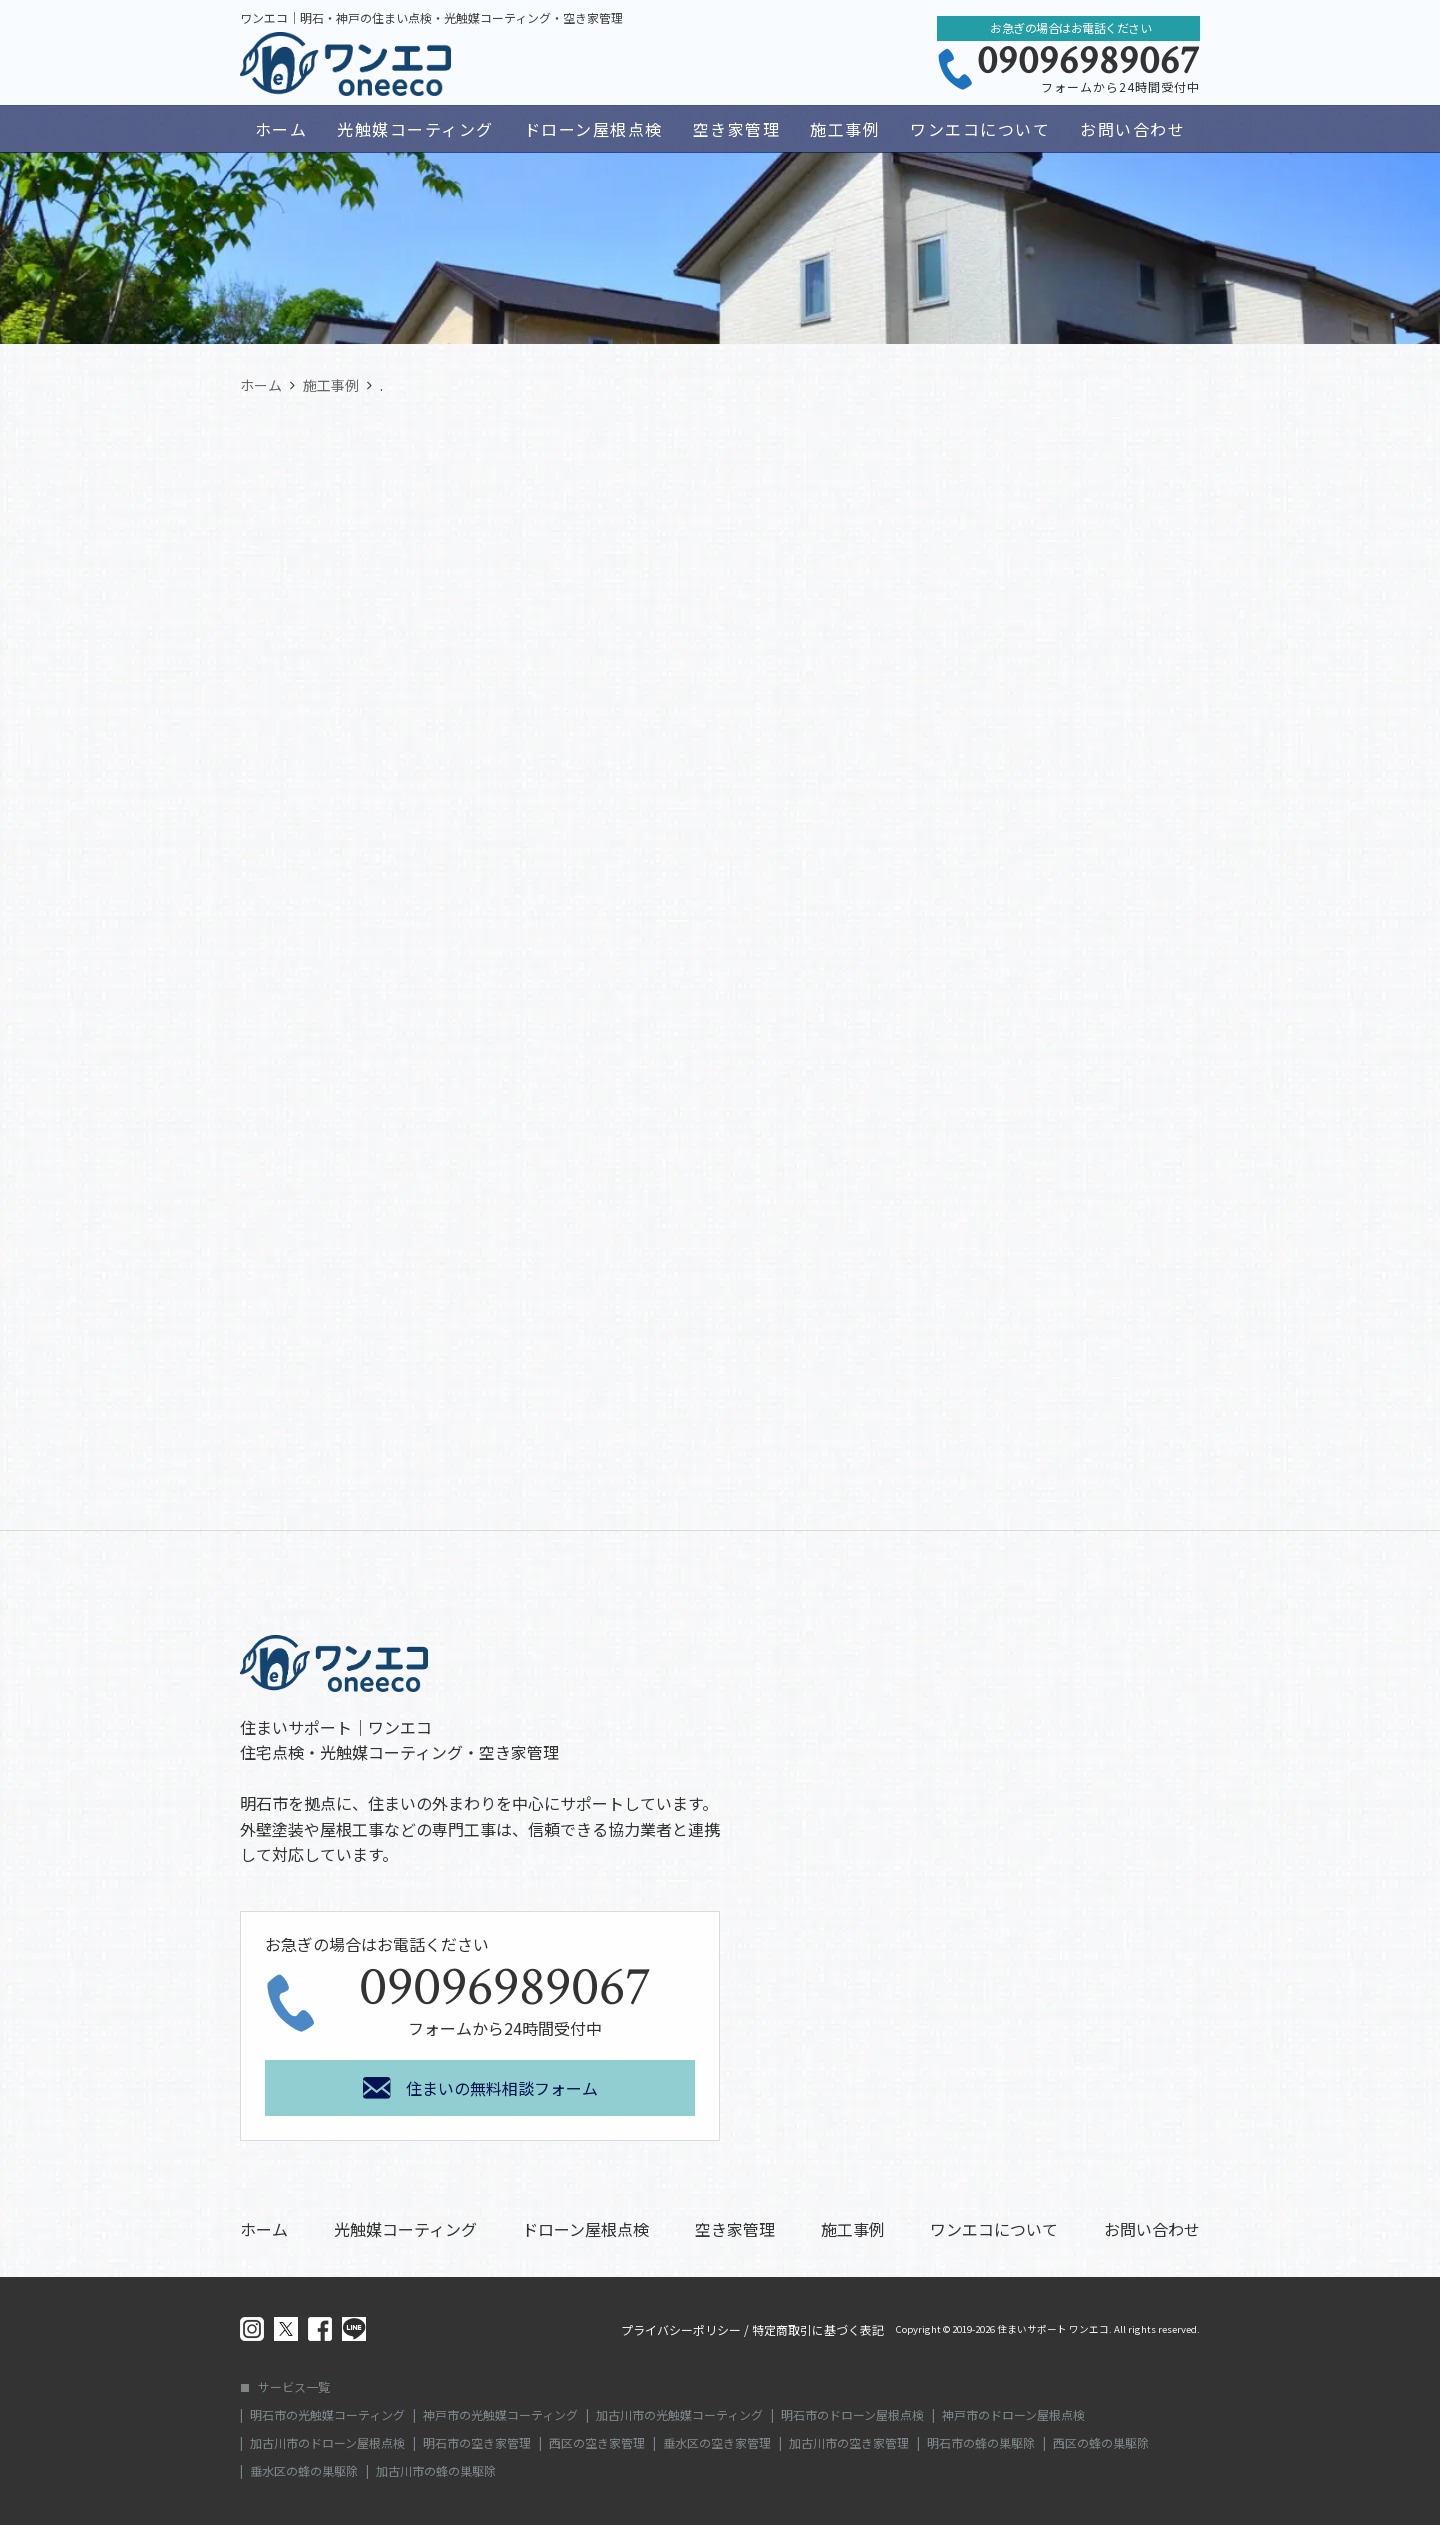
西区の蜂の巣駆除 (1101, 2443)
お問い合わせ (1132, 129)
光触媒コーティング (415, 129)
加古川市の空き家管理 (849, 2443)
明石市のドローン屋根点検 (852, 2415)
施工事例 (845, 129)
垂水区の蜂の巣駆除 (304, 2471)
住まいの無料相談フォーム (502, 2088)
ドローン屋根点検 (593, 129)
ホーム (281, 129)
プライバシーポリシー (681, 2330)
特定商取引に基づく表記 (818, 2330)
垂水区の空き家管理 (717, 2443)
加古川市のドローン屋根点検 (327, 2443)
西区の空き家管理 (597, 2443)
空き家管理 (737, 129)
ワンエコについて (980, 129)
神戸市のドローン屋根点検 (1013, 2415)
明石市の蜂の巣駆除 (981, 2443)
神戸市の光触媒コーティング (500, 2415)
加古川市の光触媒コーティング (679, 2415)
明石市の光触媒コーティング (327, 2415)
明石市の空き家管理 (477, 2443)
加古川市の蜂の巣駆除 (436, 2471)
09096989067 (1088, 61)
